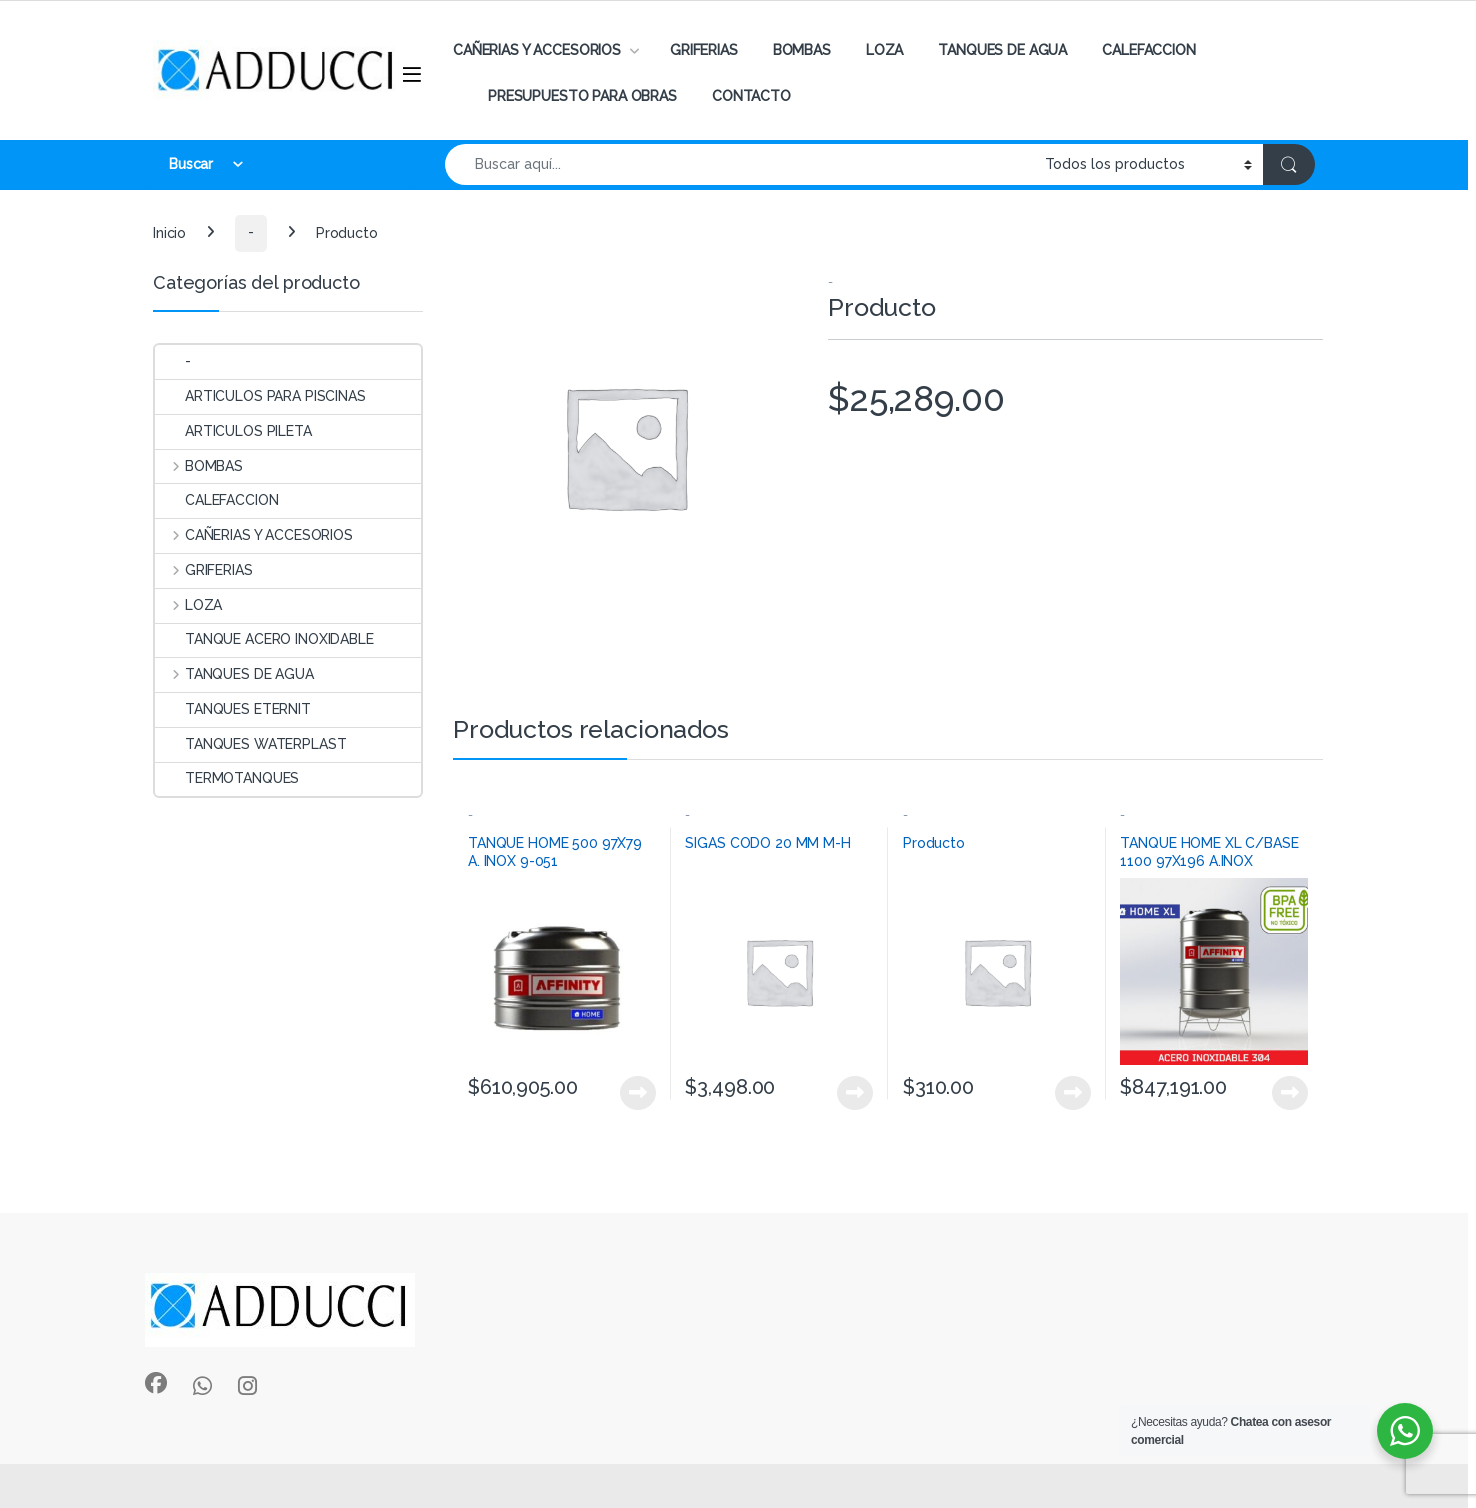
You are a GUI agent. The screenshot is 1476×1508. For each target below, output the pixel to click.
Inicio (169, 232)
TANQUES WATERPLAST (250, 744)
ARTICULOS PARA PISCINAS (260, 396)
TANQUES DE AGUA (1002, 50)
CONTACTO (751, 96)
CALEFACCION (1148, 50)
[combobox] (739, 164)
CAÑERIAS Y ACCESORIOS (537, 50)
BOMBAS (802, 50)
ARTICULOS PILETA (233, 431)
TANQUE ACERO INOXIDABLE (264, 639)
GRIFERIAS (704, 50)
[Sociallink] (156, 1383)
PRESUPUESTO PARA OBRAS (582, 96)
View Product (638, 1093)
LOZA (884, 50)
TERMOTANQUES (227, 778)
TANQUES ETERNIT (233, 709)
